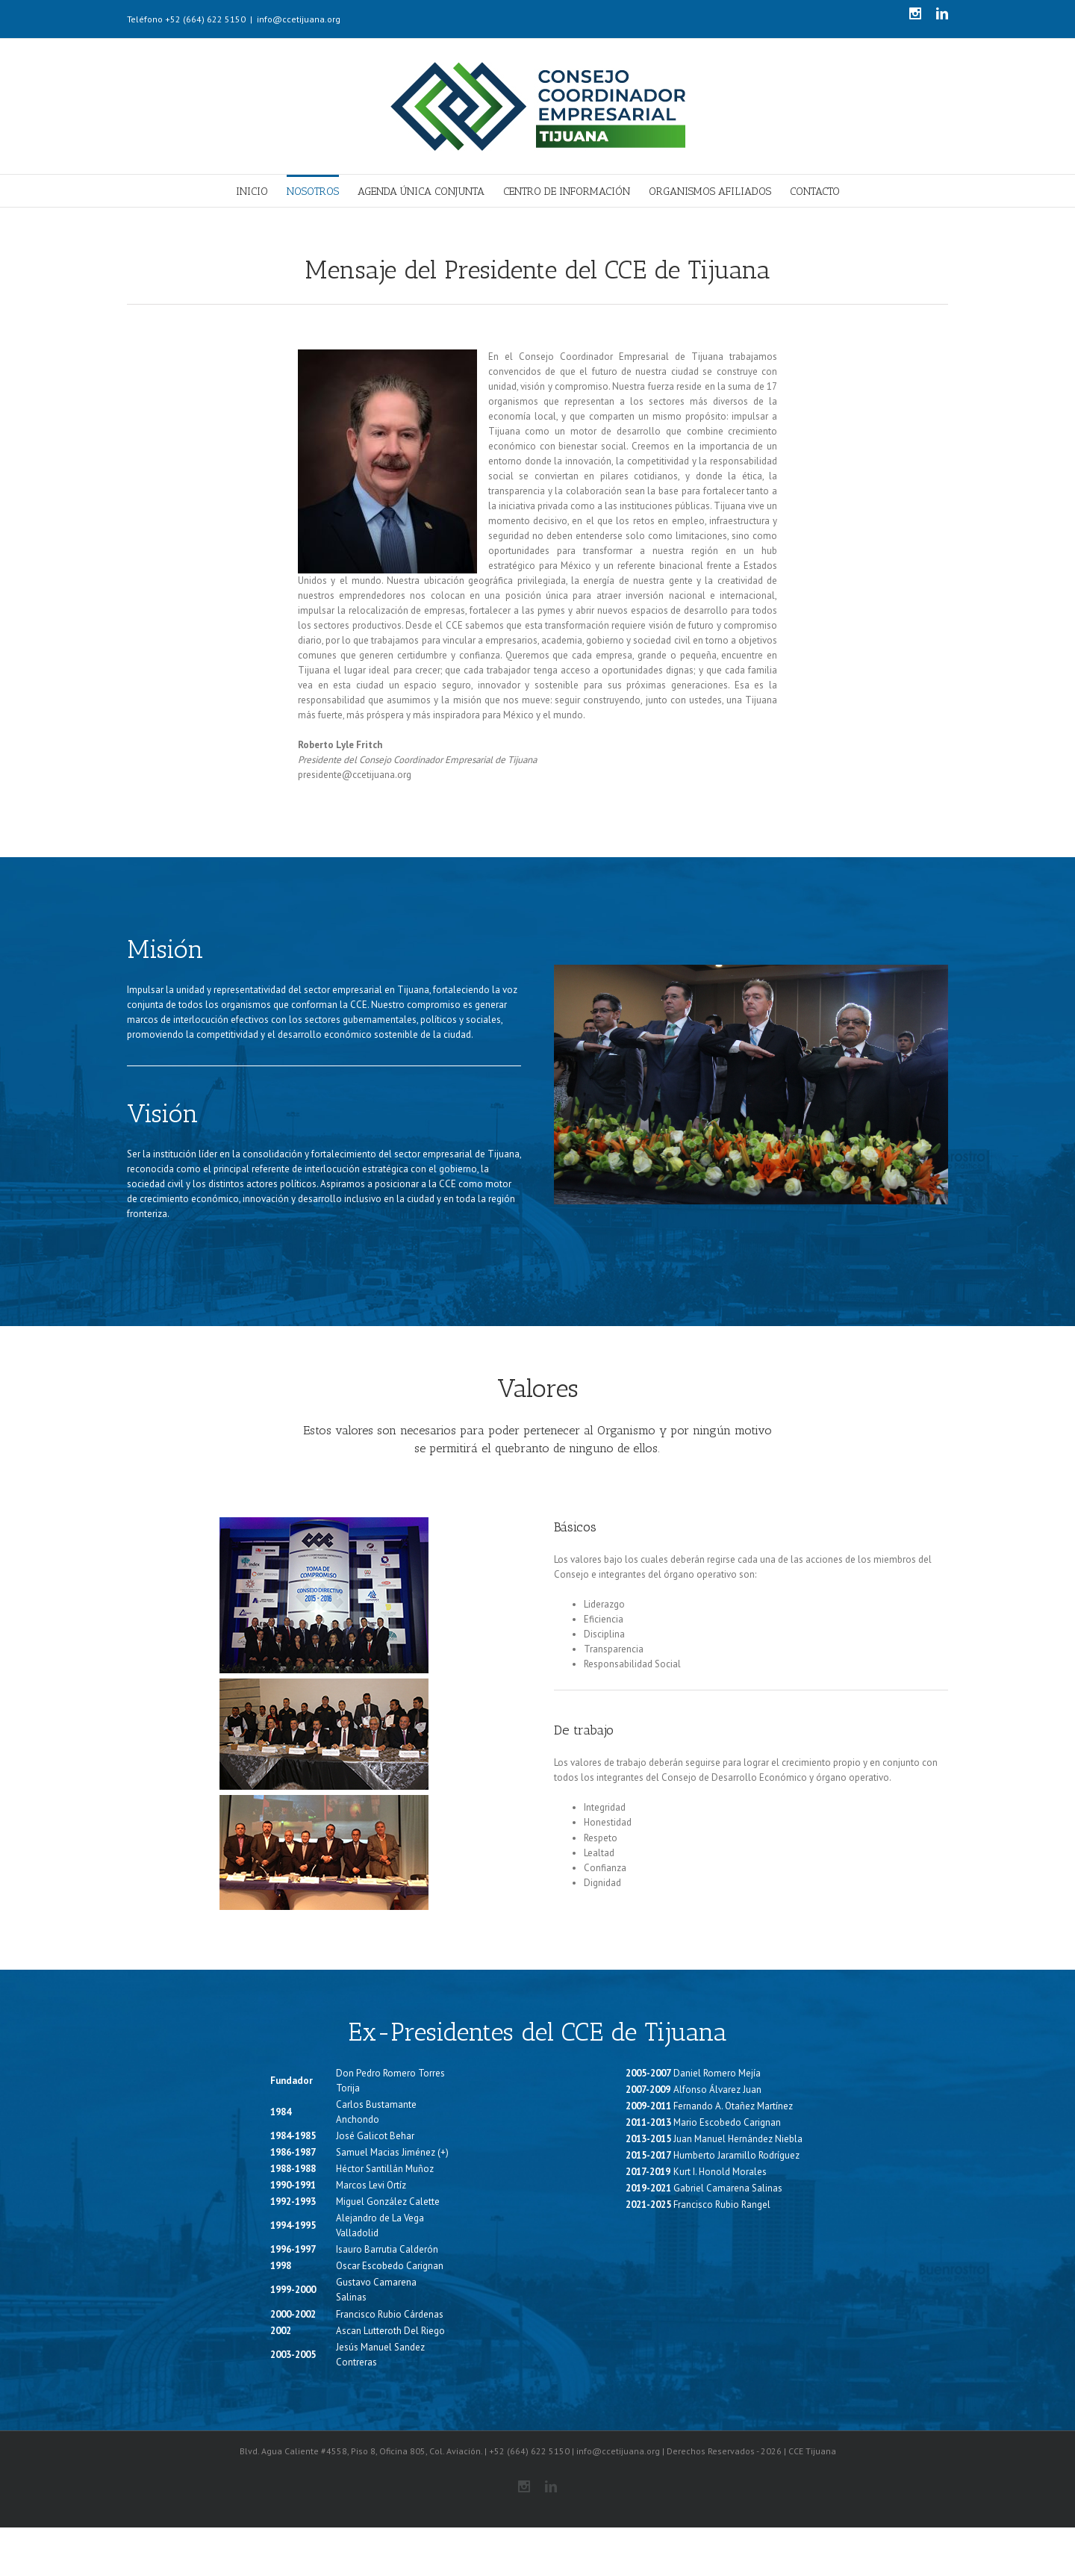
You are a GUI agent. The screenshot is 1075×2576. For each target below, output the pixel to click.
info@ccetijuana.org (298, 19)
